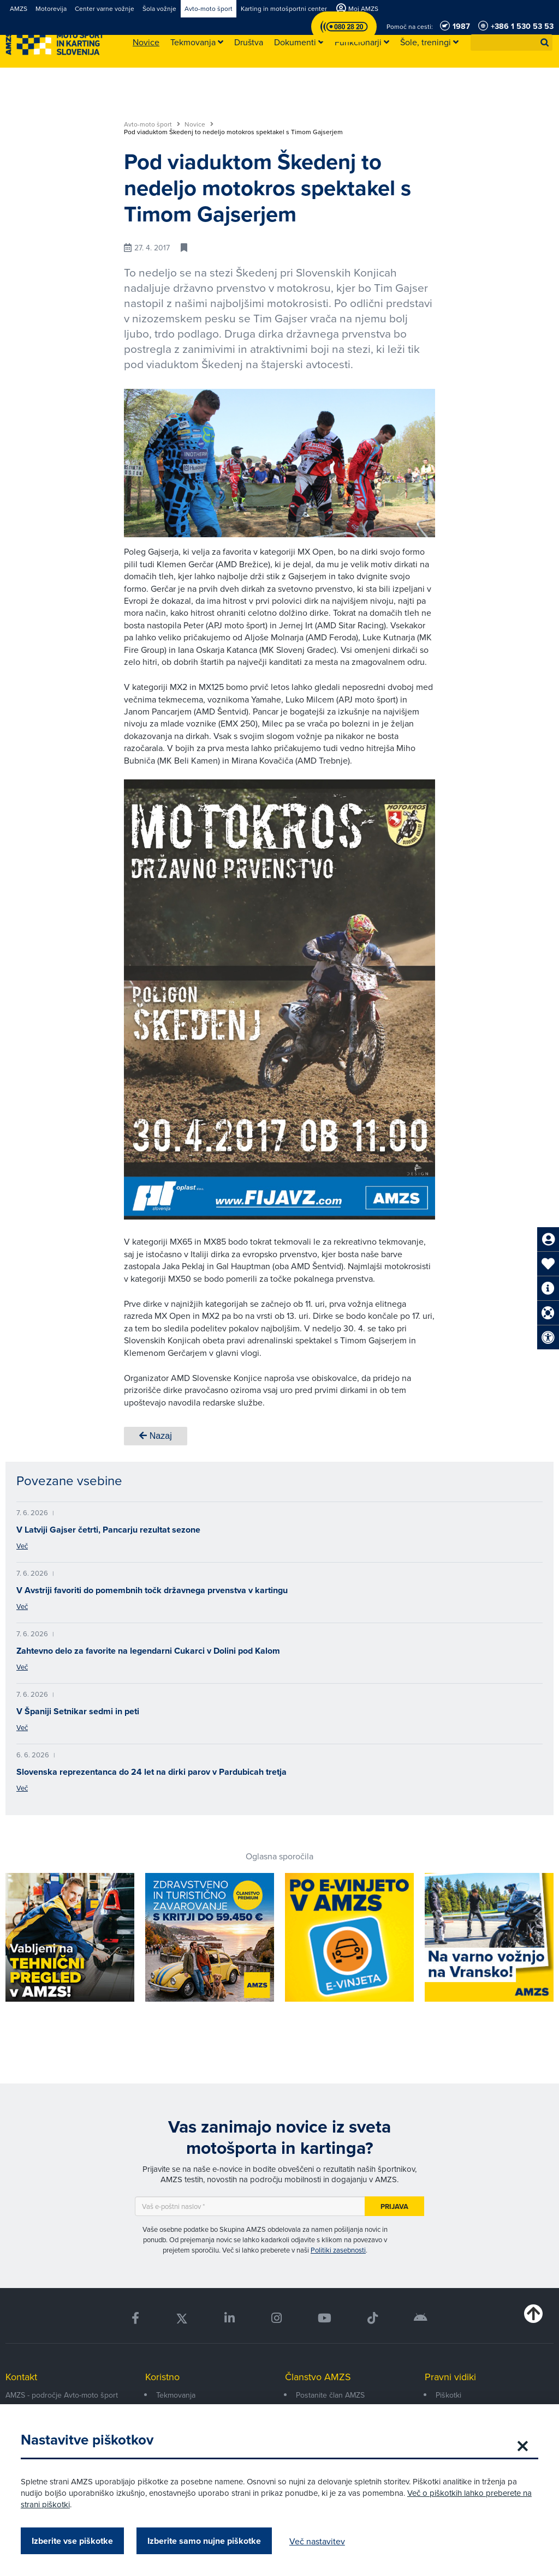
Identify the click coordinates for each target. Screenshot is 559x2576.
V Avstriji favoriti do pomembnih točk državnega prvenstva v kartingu (152, 1590)
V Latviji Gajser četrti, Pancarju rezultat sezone (108, 1529)
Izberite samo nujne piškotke (205, 2541)
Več (22, 1546)
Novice (199, 124)
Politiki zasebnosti (338, 2250)
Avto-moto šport (152, 124)
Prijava (394, 2206)
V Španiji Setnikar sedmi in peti (77, 1711)
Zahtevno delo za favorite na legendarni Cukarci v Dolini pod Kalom (148, 1650)
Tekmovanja (175, 2394)
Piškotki (448, 2394)
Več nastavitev (318, 2541)
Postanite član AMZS (330, 2394)
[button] (544, 42)
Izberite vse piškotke (73, 2541)
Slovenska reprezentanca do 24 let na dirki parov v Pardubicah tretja (151, 1772)
